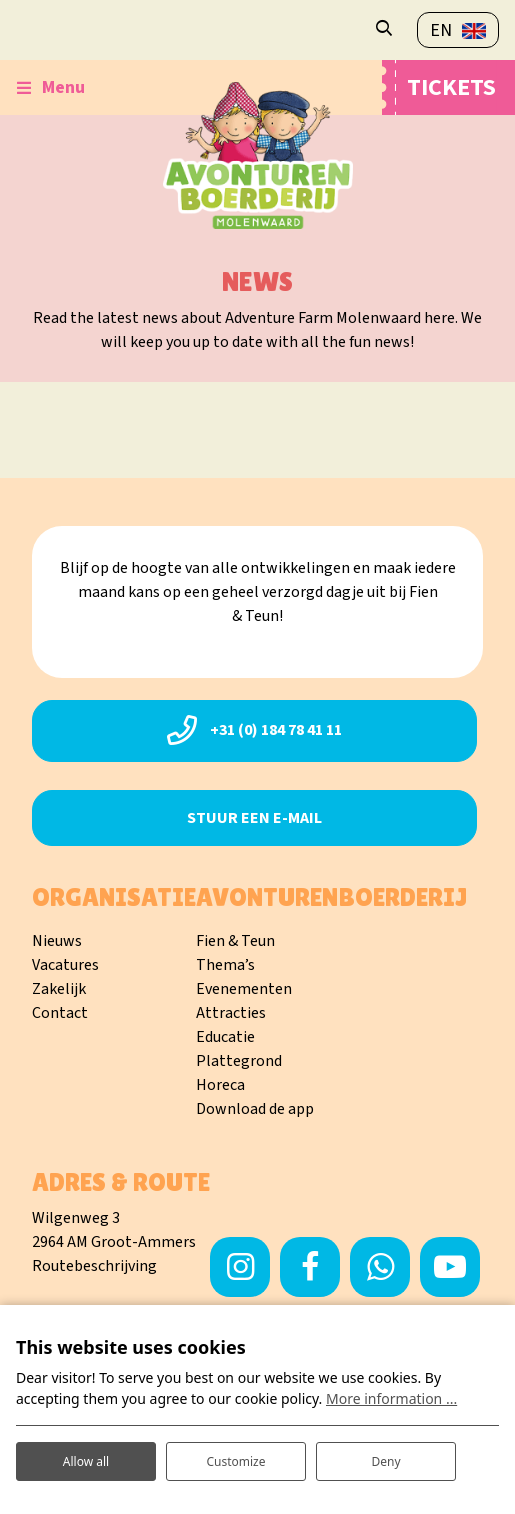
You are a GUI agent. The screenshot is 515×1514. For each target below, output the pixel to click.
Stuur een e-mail (254, 818)
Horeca (220, 1085)
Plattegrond (239, 1061)
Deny (385, 1461)
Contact (60, 1013)
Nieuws (57, 941)
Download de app (255, 1109)
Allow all (86, 1461)
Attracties (231, 1013)
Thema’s (225, 965)
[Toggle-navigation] (50, 88)
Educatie (225, 1037)
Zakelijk (59, 989)
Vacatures (65, 965)
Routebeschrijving (94, 1266)
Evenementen (244, 989)
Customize (235, 1461)
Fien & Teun (235, 941)
